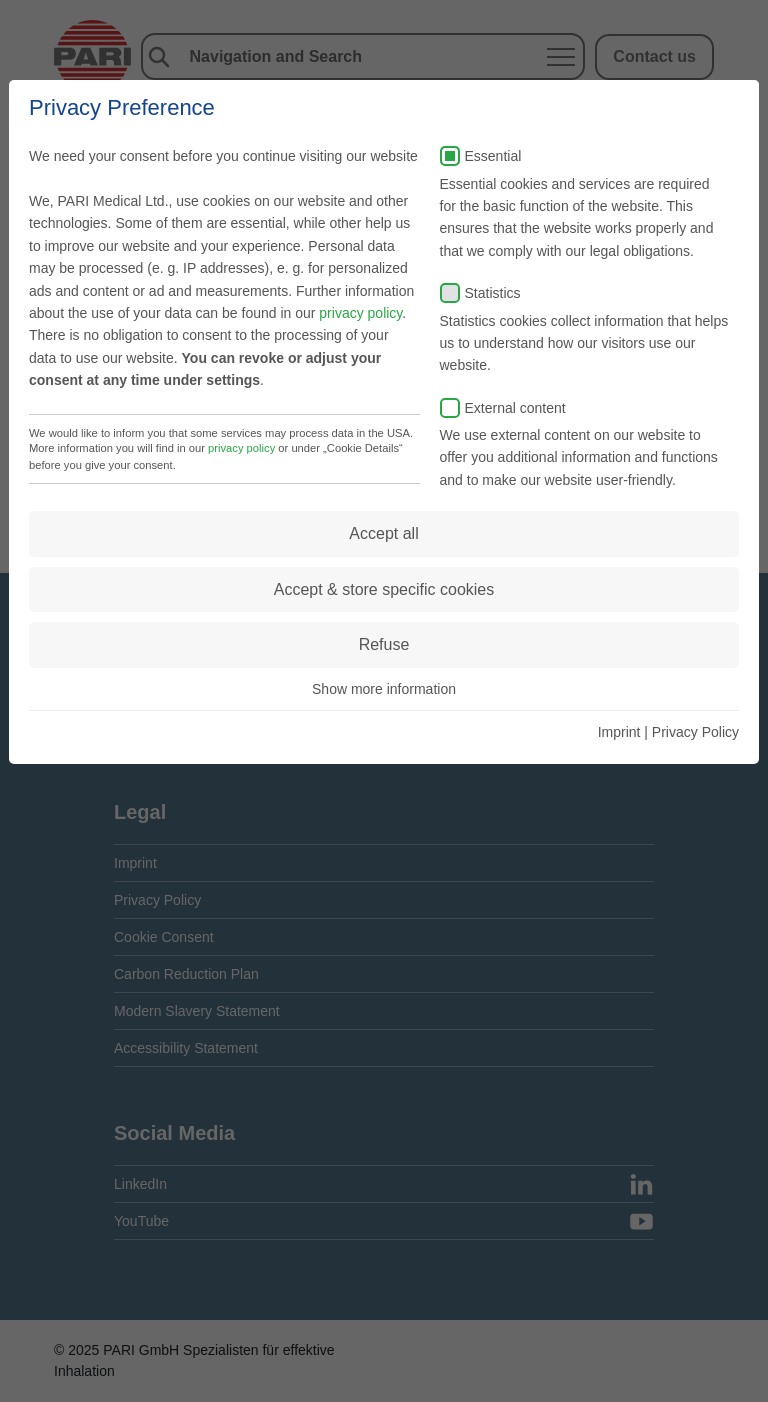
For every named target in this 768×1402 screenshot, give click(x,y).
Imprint (619, 732)
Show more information (384, 689)
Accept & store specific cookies (384, 589)
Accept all (383, 533)
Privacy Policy (695, 732)
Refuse (384, 644)
